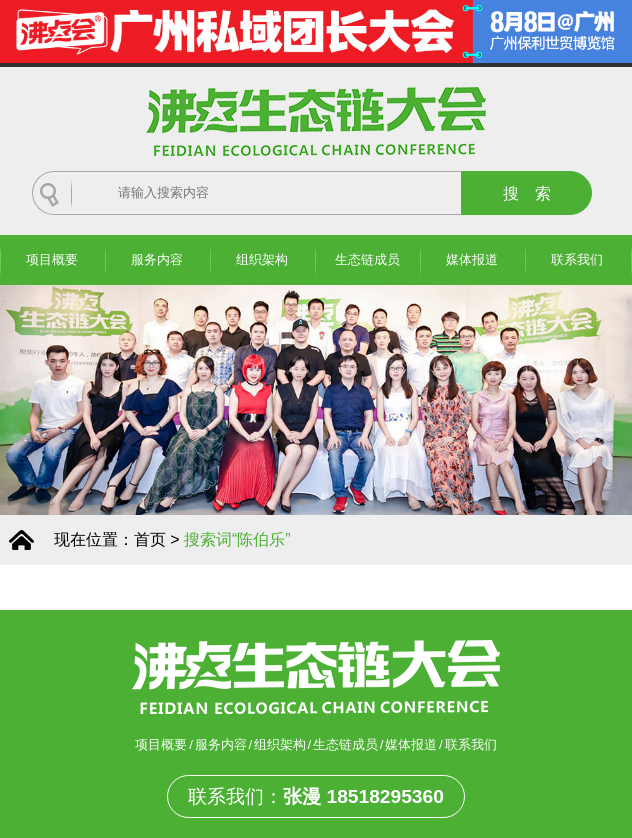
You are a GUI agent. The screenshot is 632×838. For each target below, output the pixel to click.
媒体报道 (472, 259)
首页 (150, 539)
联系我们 (577, 259)
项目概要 (52, 259)
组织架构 (262, 259)
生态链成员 (367, 259)
